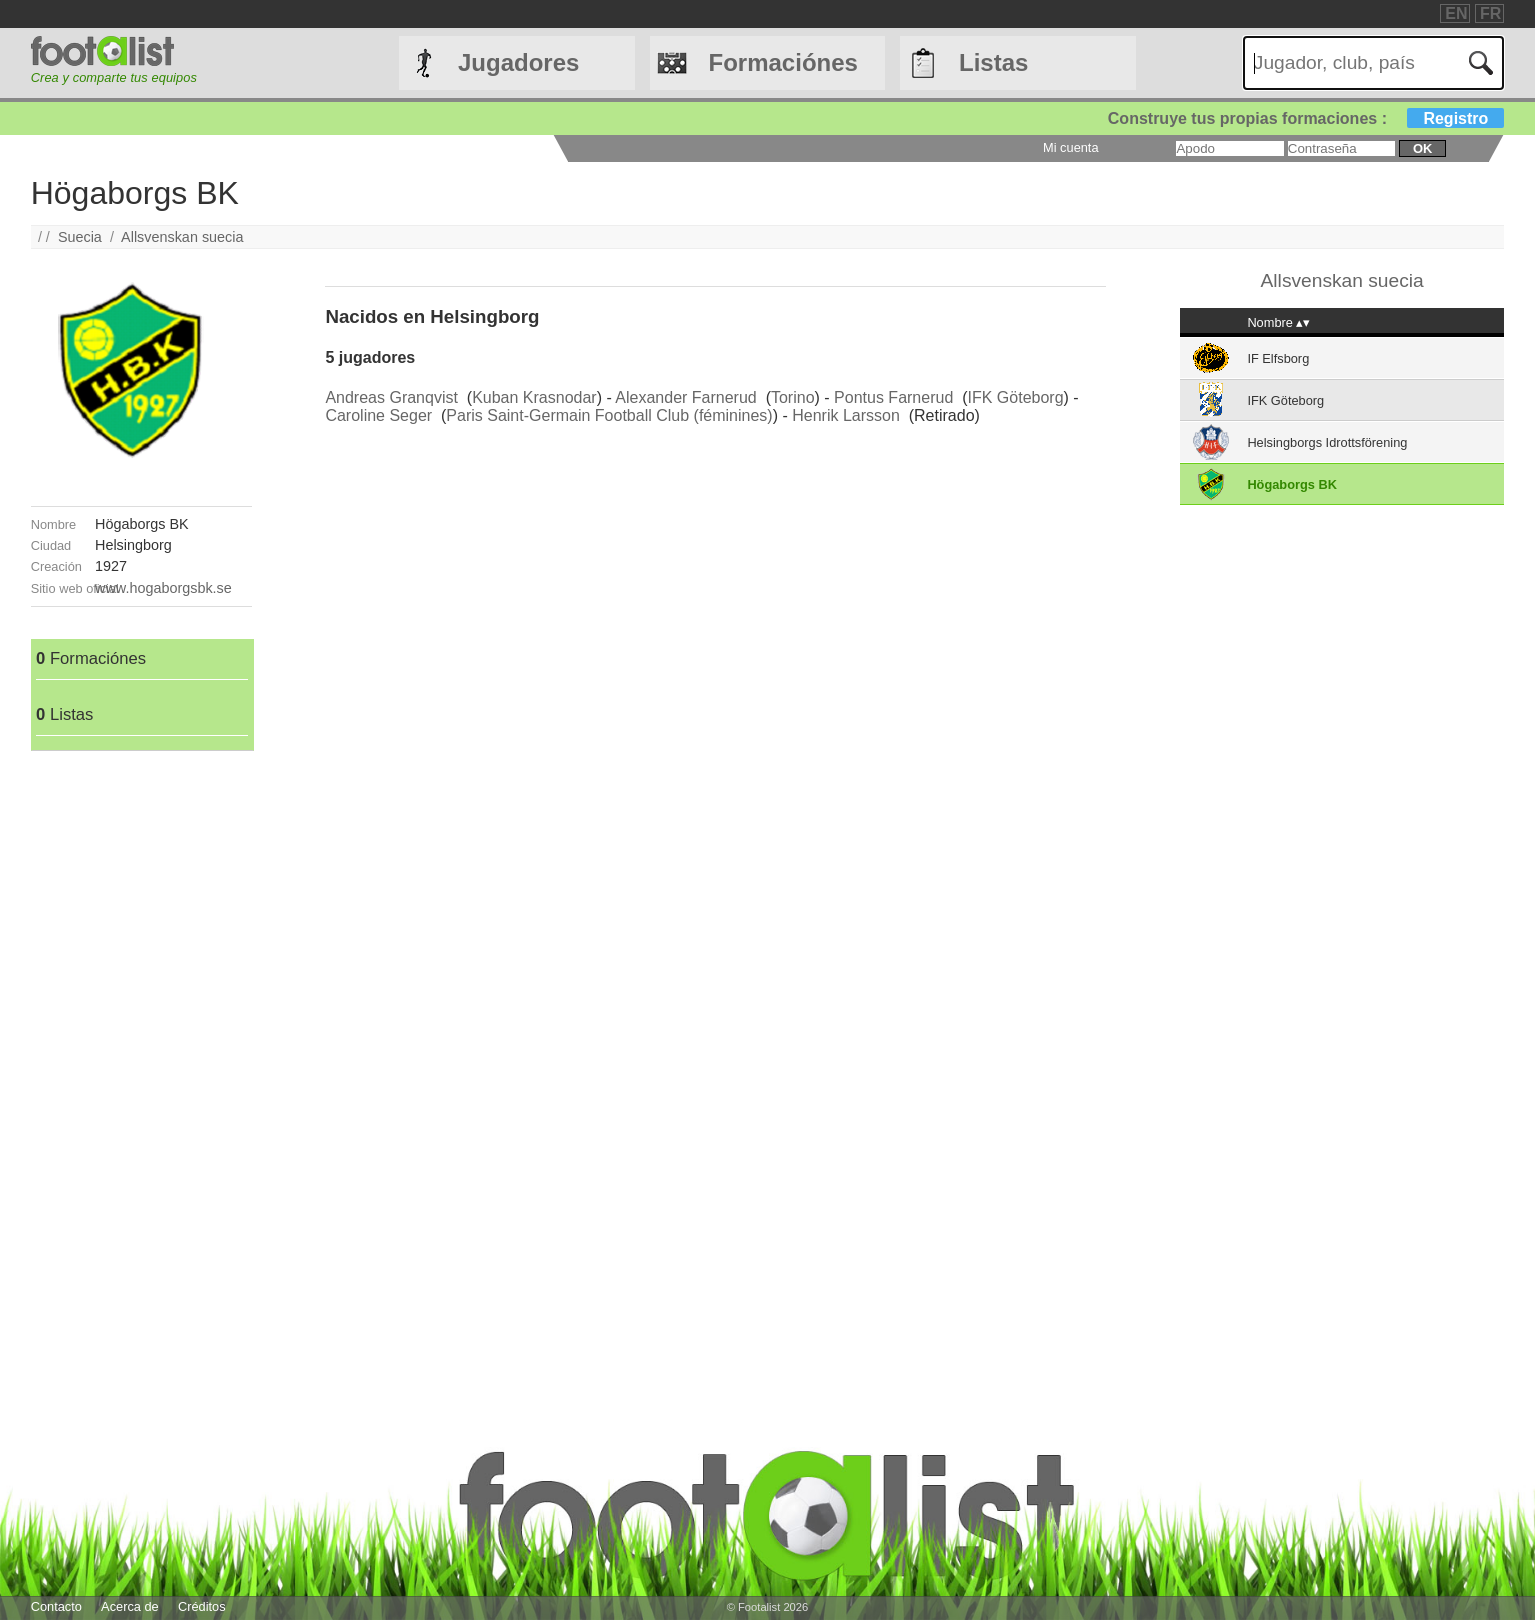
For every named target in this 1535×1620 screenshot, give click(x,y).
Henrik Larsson (846, 415)
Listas (993, 62)
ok (1422, 148)
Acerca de (130, 1606)
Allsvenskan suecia (182, 237)
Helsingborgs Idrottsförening (1327, 442)
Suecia (80, 237)
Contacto (56, 1606)
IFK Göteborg (1016, 397)
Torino (793, 397)
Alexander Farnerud (685, 397)
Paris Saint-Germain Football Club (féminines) (609, 415)
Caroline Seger (378, 415)
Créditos (202, 1606)
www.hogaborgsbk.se (163, 588)
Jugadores (518, 62)
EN (1456, 13)
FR (1490, 13)
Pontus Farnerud (893, 397)
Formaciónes (783, 62)
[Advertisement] (141, 1051)
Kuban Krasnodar (534, 397)
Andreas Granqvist (391, 397)
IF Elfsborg (1278, 358)
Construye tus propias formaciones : (1306, 118)
